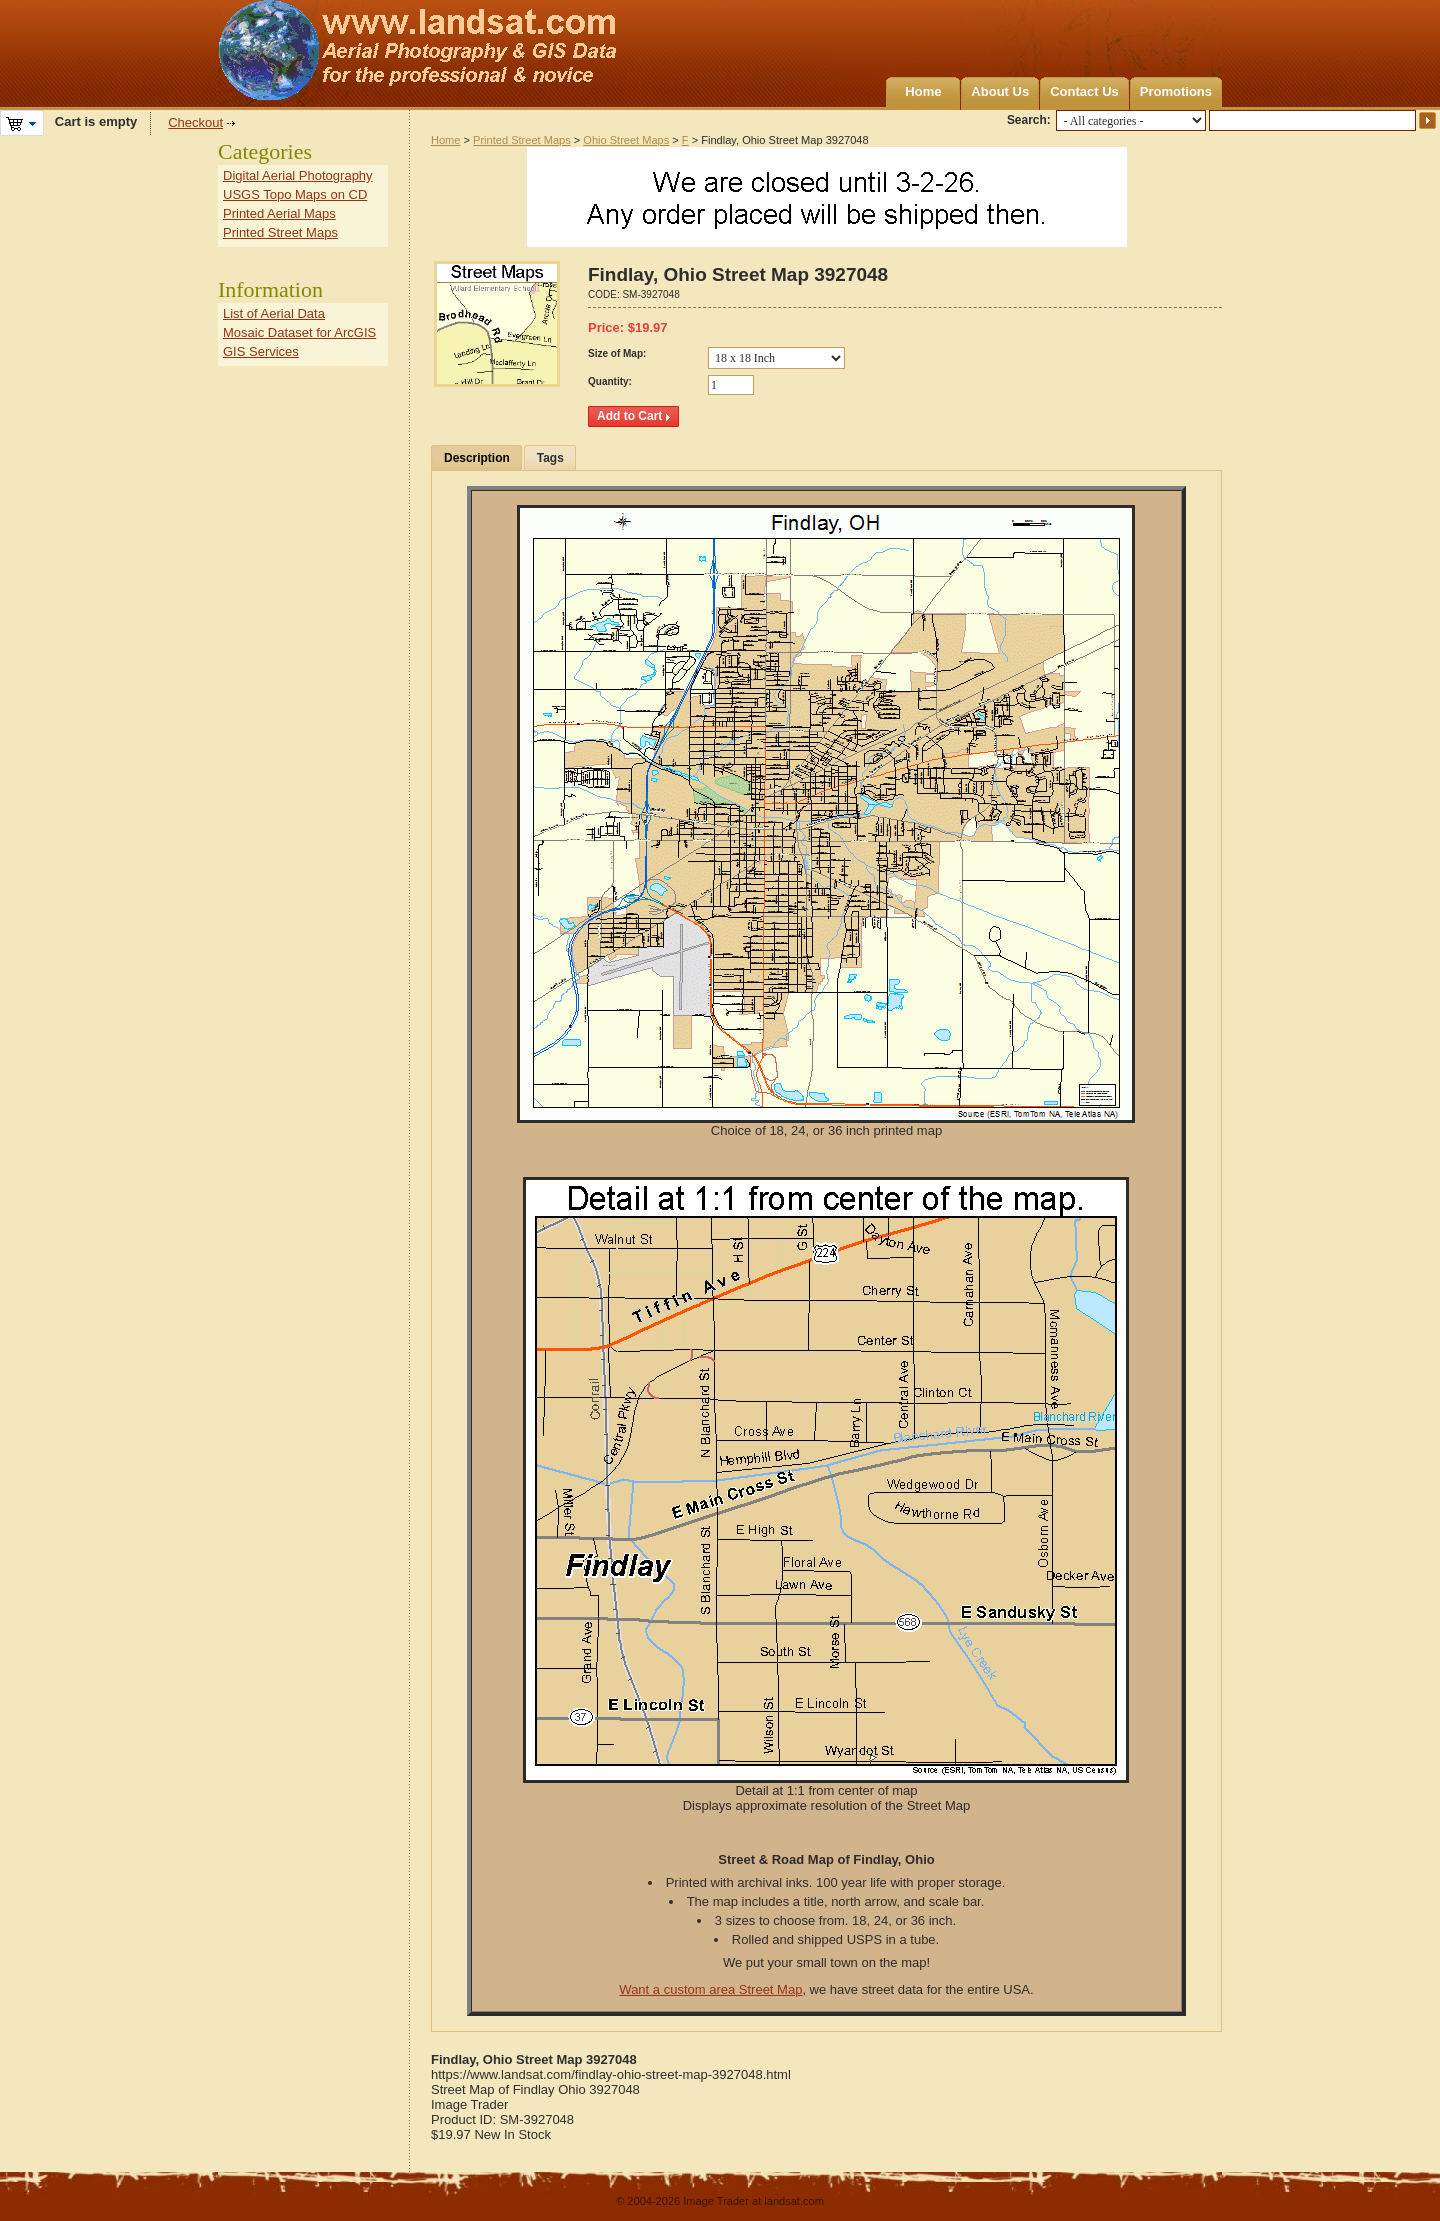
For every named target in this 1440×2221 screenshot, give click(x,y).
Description (477, 458)
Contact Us (1084, 91)
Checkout (195, 122)
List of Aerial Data (274, 313)
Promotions (1176, 91)
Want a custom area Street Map (710, 1989)
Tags (550, 458)
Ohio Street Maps (626, 140)
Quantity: (610, 381)
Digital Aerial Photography (298, 175)
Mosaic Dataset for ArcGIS (299, 332)
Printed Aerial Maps (279, 213)
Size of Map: (617, 353)
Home (923, 91)
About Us (1000, 91)
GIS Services (261, 351)
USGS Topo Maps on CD (295, 194)
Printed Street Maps (522, 140)
